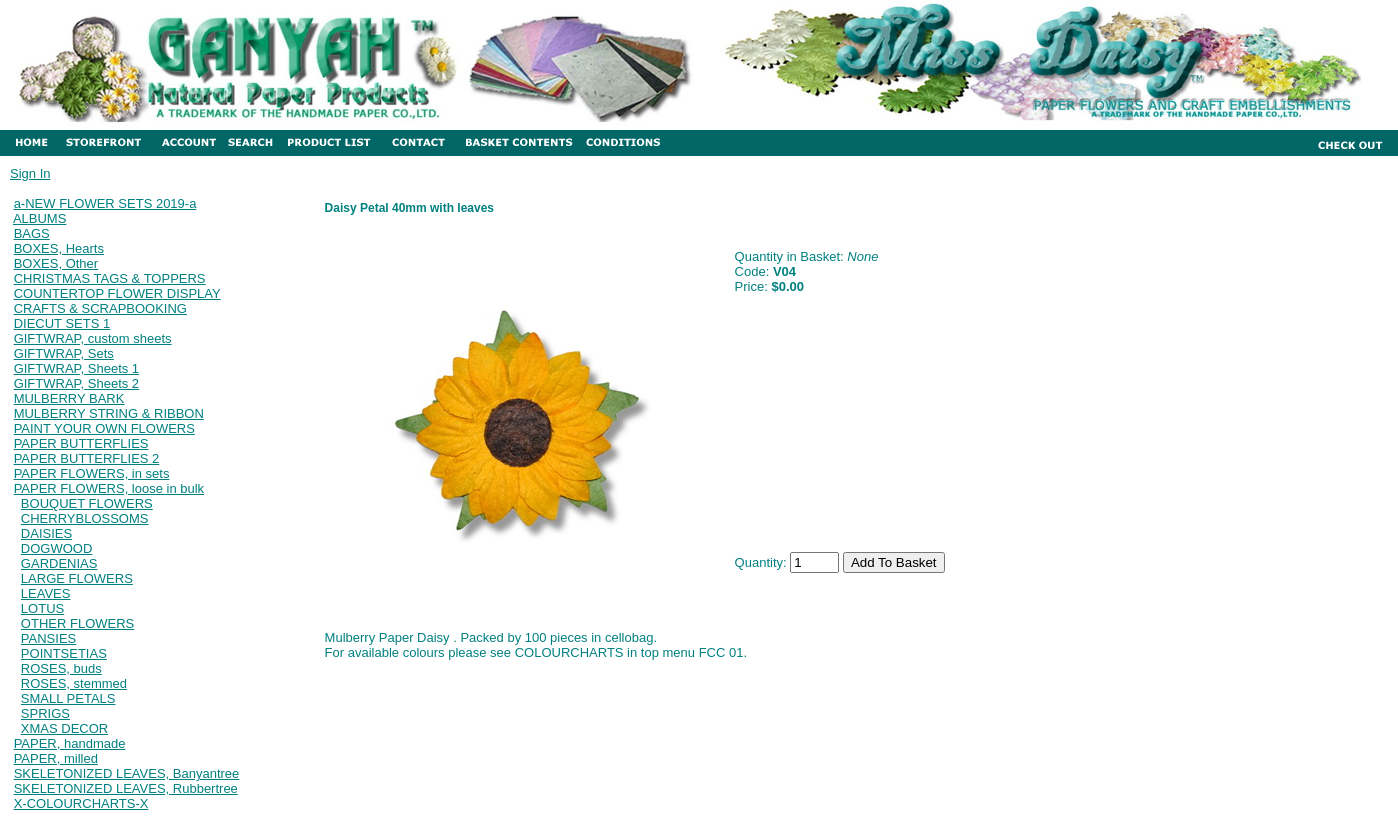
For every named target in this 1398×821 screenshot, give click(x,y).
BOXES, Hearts (59, 248)
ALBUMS (39, 218)
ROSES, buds (61, 668)
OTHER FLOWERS (77, 623)
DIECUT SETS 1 (62, 323)
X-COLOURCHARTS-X (81, 803)
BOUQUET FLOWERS (87, 503)
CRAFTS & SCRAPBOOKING (100, 308)
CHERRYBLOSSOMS (85, 518)
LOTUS (42, 608)
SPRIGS (45, 713)
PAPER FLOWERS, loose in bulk (109, 488)
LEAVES (46, 593)
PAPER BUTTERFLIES (81, 443)
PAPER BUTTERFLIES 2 (87, 458)
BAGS (32, 233)
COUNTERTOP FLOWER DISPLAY (117, 293)
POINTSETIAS (64, 653)
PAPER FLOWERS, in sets (92, 473)
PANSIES (48, 638)
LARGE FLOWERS (77, 578)
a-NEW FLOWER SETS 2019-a (105, 203)
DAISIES (46, 533)
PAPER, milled (56, 758)
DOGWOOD (57, 548)
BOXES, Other (56, 263)
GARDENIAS (59, 563)
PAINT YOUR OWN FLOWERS (104, 428)
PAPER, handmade (70, 743)
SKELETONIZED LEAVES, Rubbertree (126, 788)
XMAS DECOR (64, 728)
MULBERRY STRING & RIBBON (109, 413)
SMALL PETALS (68, 698)
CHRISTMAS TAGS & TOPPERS (110, 278)
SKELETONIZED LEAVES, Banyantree (127, 773)
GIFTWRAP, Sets (64, 353)
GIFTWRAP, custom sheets (93, 338)
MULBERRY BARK (69, 398)
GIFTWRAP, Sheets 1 (76, 368)
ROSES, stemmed (74, 683)
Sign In (30, 173)
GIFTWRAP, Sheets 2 (76, 383)
